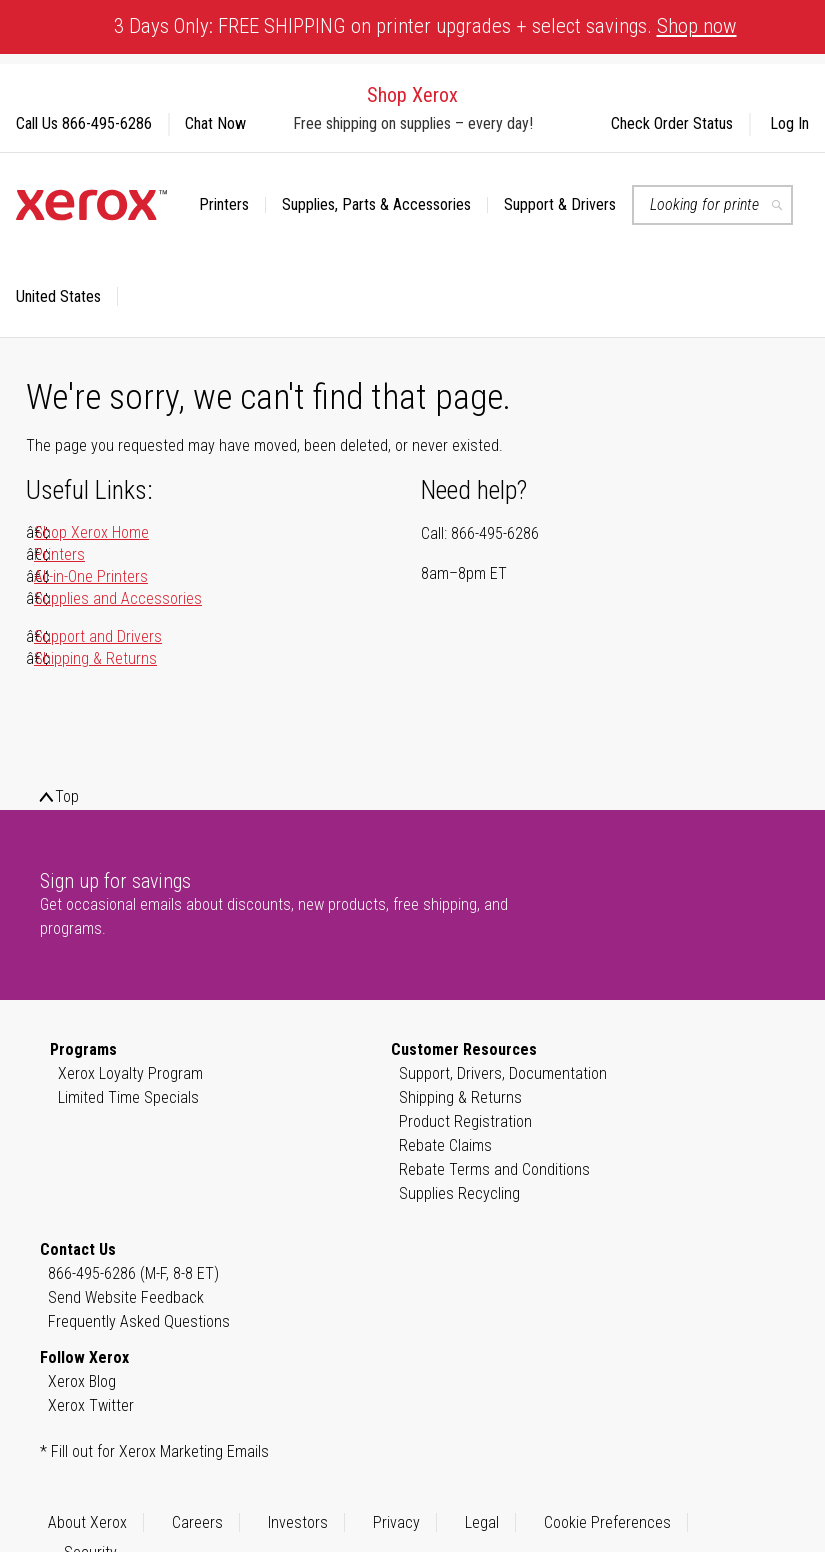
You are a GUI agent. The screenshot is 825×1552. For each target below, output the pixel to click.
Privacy (396, 1522)
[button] (67, 297)
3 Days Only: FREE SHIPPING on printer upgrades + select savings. (425, 26)
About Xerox (87, 1522)
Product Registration (465, 1121)
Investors (298, 1522)
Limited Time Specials (128, 1097)
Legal (482, 1522)
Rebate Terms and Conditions (494, 1169)
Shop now (697, 26)
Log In (789, 123)
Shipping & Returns (95, 658)
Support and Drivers (98, 636)
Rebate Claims (445, 1145)
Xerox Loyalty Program (130, 1073)
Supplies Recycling (459, 1193)
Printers (59, 554)
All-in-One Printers (91, 576)
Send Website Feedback (126, 1297)
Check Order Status (672, 123)
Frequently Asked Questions (139, 1321)
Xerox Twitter (91, 1405)
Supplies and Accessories (118, 598)
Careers (197, 1522)
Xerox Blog (82, 1381)
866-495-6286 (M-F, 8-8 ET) (133, 1273)
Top (67, 796)
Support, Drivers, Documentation (503, 1073)
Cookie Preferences (607, 1522)
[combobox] (712, 205)
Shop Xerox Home (91, 532)
